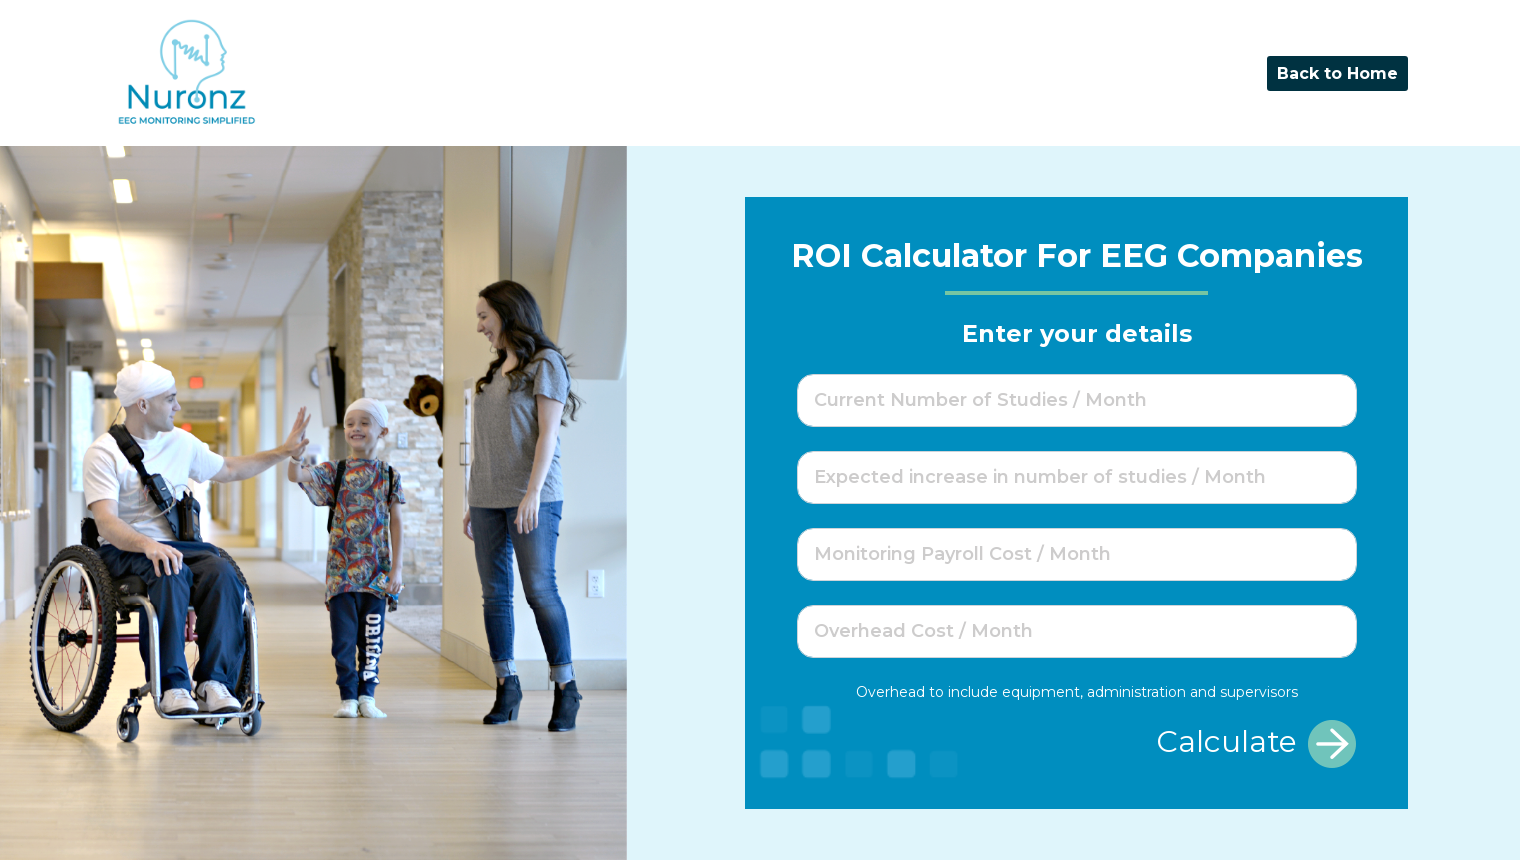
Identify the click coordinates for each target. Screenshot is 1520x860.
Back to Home (1337, 73)
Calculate (1256, 744)
